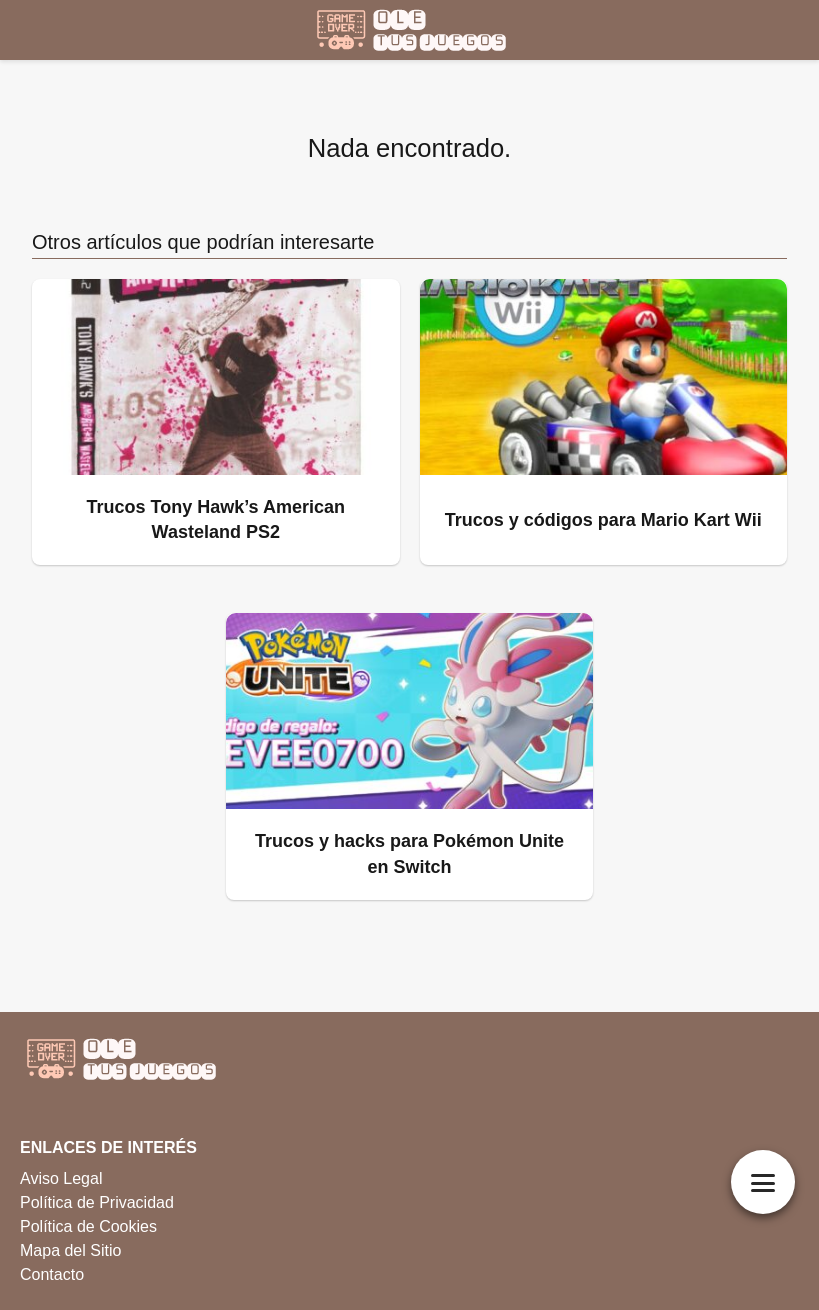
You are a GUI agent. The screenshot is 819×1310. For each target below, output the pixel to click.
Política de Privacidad (97, 1202)
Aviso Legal (61, 1178)
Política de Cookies (88, 1226)
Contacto (52, 1274)
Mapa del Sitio (70, 1250)
